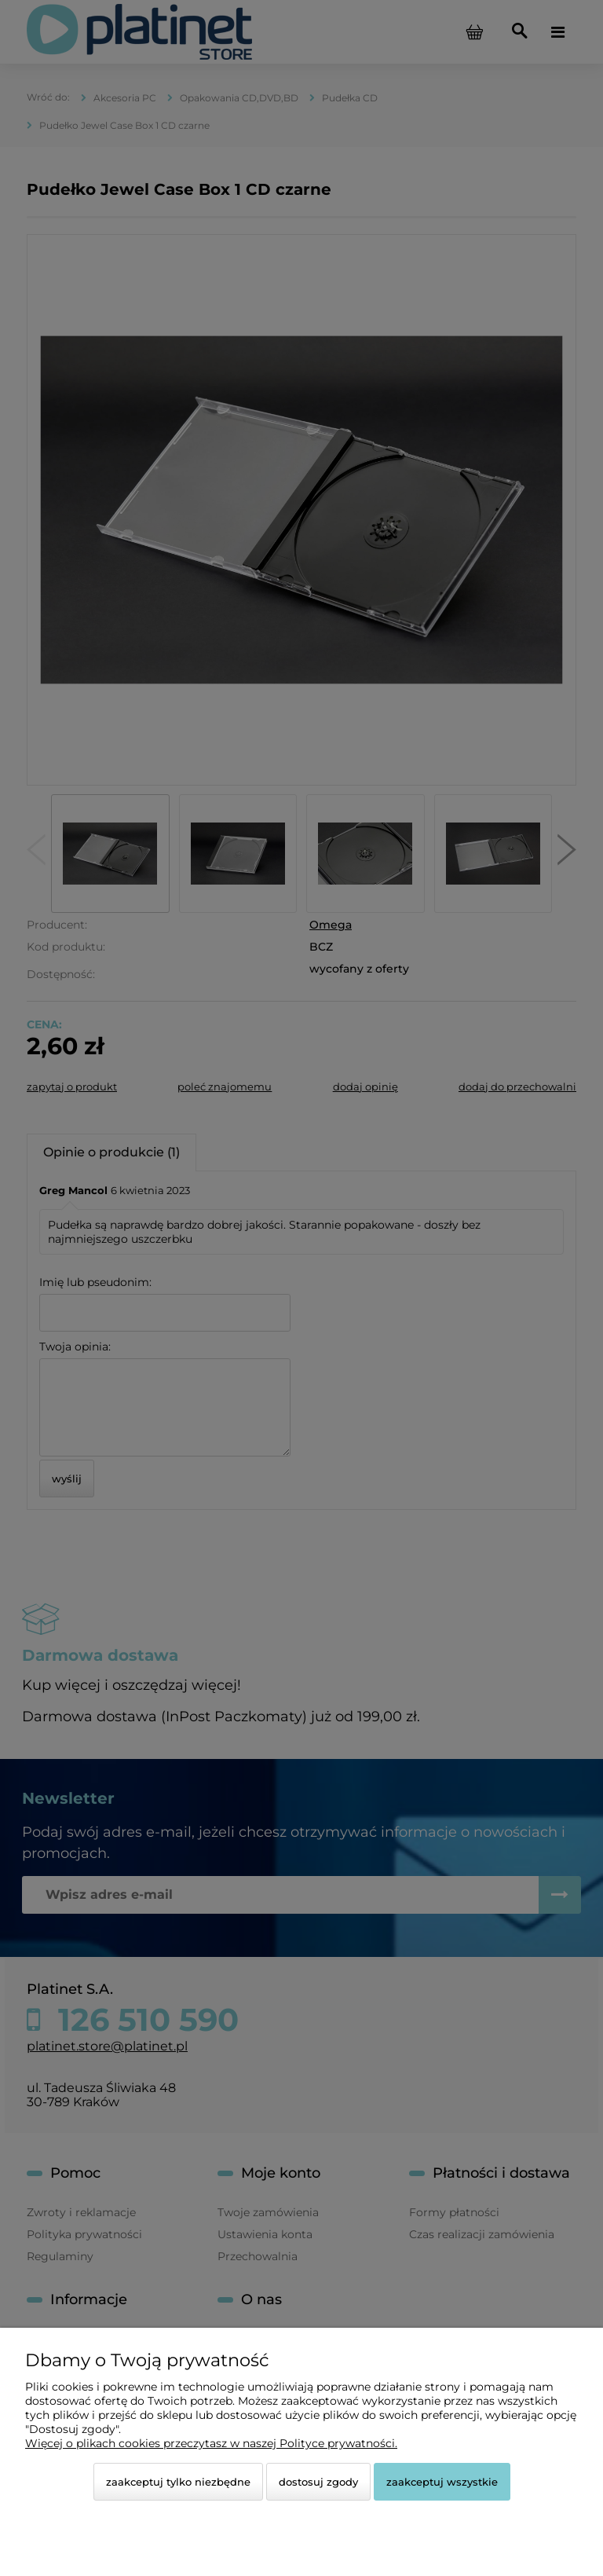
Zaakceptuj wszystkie (442, 2481)
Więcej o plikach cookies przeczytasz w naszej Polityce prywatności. (211, 2443)
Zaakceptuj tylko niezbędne (178, 2481)
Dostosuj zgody (318, 2481)
